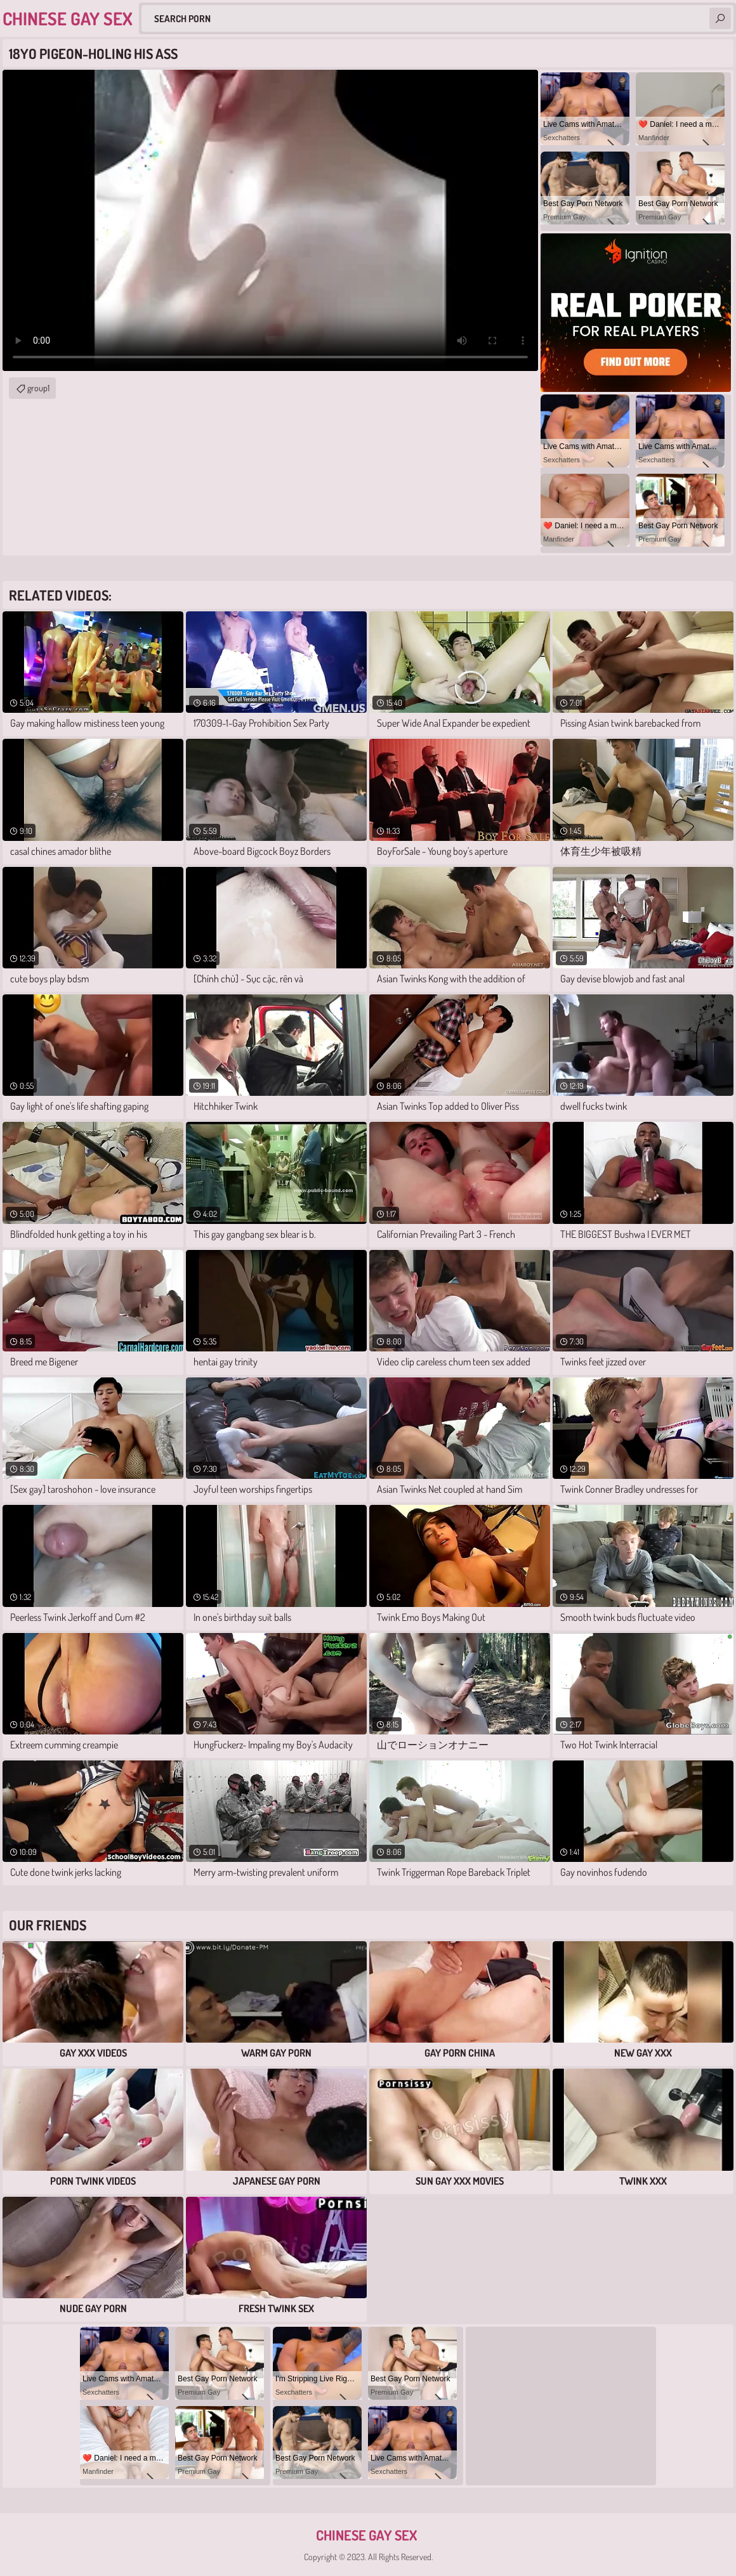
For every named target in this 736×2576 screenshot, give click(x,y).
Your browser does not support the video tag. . (270, 220)
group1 (38, 387)
